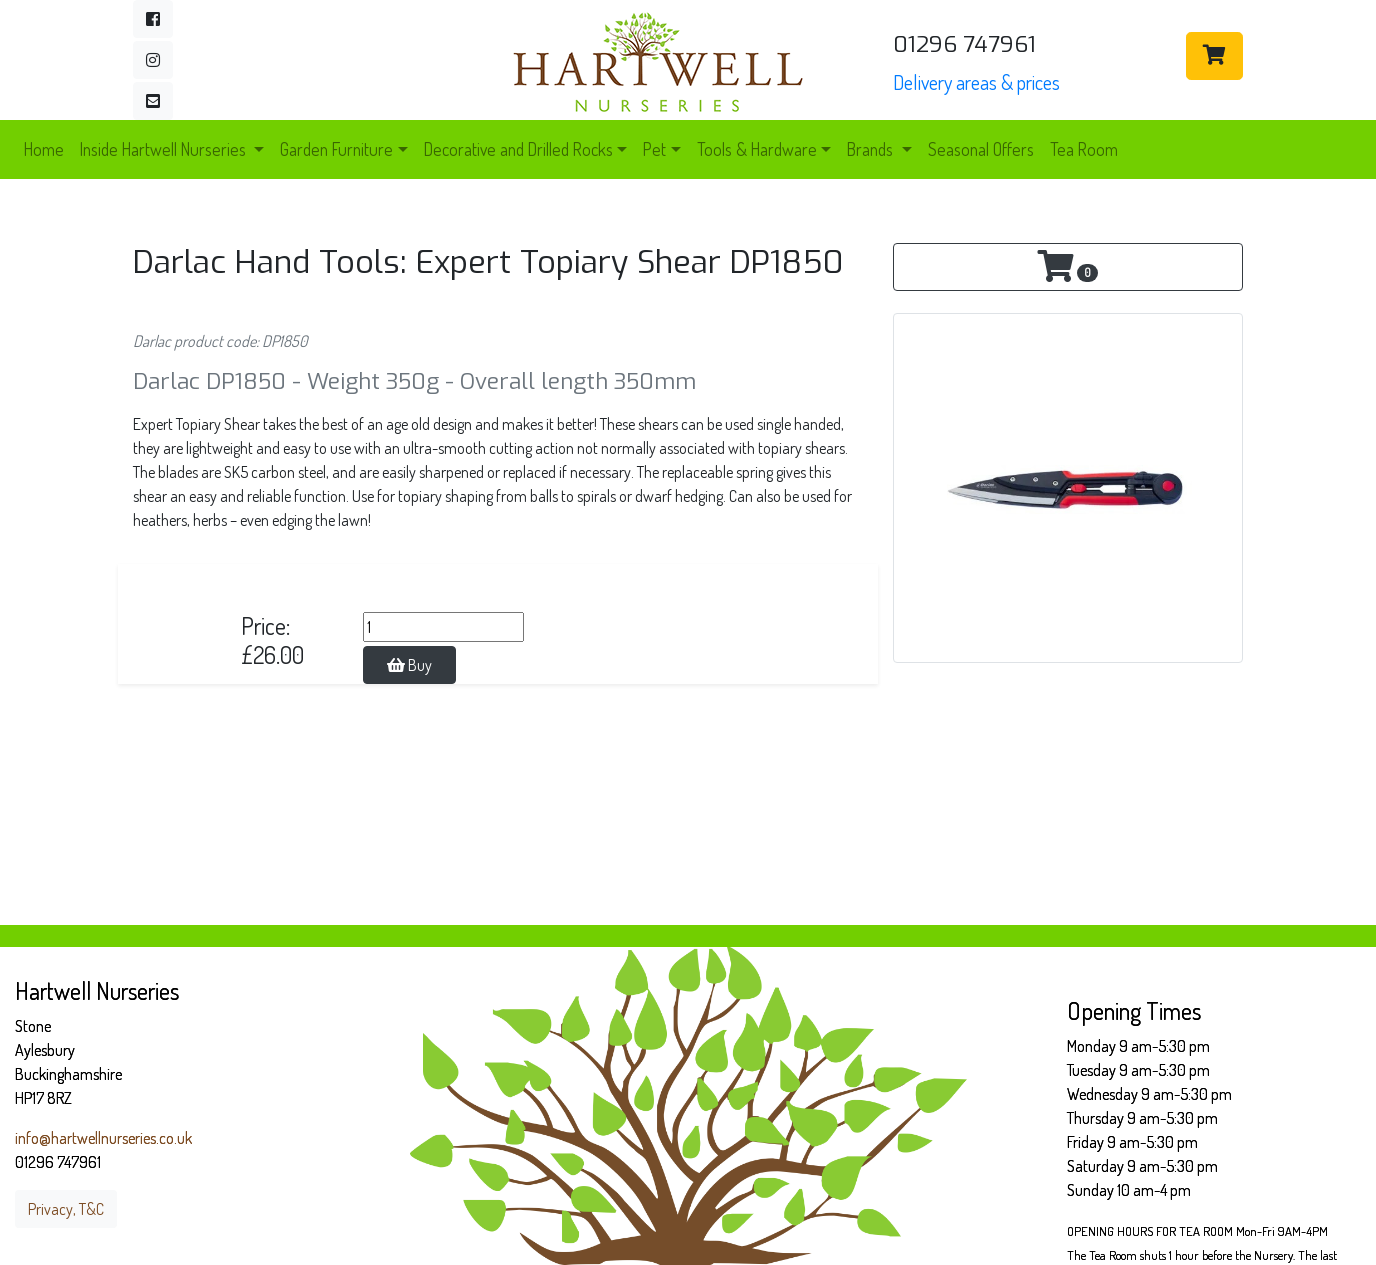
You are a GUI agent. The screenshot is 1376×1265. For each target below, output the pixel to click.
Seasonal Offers (981, 149)
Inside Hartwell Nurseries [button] (165, 149)
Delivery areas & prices (976, 82)
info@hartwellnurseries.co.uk (103, 1138)
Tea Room (1084, 149)
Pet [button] (654, 149)
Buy (409, 665)
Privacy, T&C (66, 1209)
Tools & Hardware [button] (757, 149)
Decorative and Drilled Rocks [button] (518, 149)
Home (44, 149)
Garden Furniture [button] (336, 149)
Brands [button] (872, 149)
